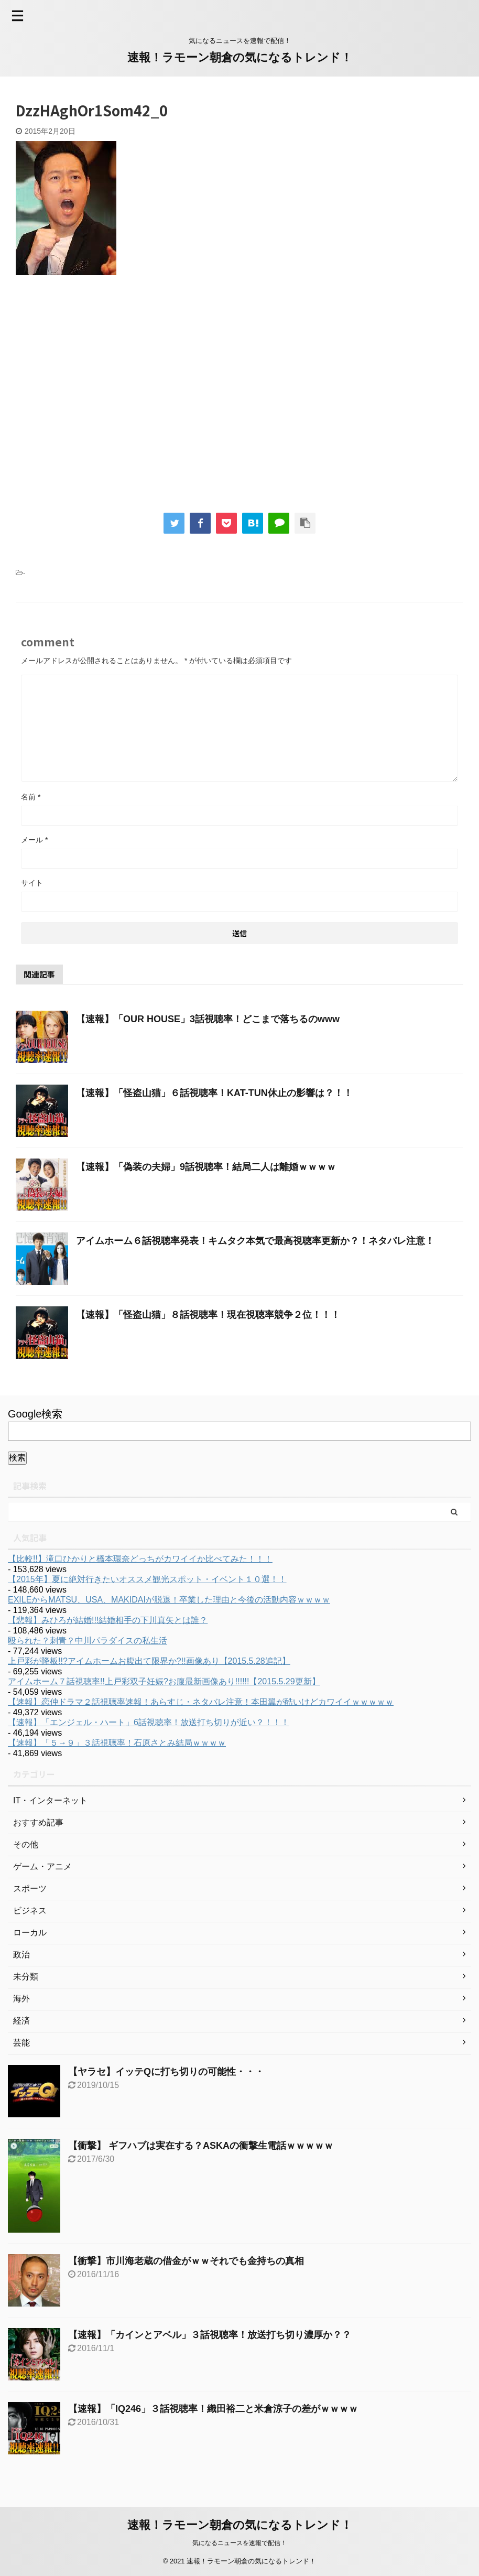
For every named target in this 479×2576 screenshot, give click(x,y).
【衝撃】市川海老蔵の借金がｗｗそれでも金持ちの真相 (186, 2261)
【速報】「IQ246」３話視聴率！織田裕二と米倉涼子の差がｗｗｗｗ (213, 2409)
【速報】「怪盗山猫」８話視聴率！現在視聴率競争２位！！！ (208, 1314)
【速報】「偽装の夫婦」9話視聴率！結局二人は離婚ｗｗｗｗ (206, 1167)
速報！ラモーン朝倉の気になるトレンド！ (239, 57)
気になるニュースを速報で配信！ (239, 2543)
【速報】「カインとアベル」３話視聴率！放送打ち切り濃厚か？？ (209, 2335)
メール (34, 840)
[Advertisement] (104, 401)
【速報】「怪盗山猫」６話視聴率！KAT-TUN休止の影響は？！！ (214, 1093)
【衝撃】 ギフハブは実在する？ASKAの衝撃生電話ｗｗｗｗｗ (200, 2145)
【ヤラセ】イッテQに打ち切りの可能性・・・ (166, 2071)
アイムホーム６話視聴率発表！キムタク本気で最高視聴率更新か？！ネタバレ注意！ (255, 1241)
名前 (30, 797)
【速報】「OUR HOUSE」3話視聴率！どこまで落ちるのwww (208, 1019)
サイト (32, 883)
